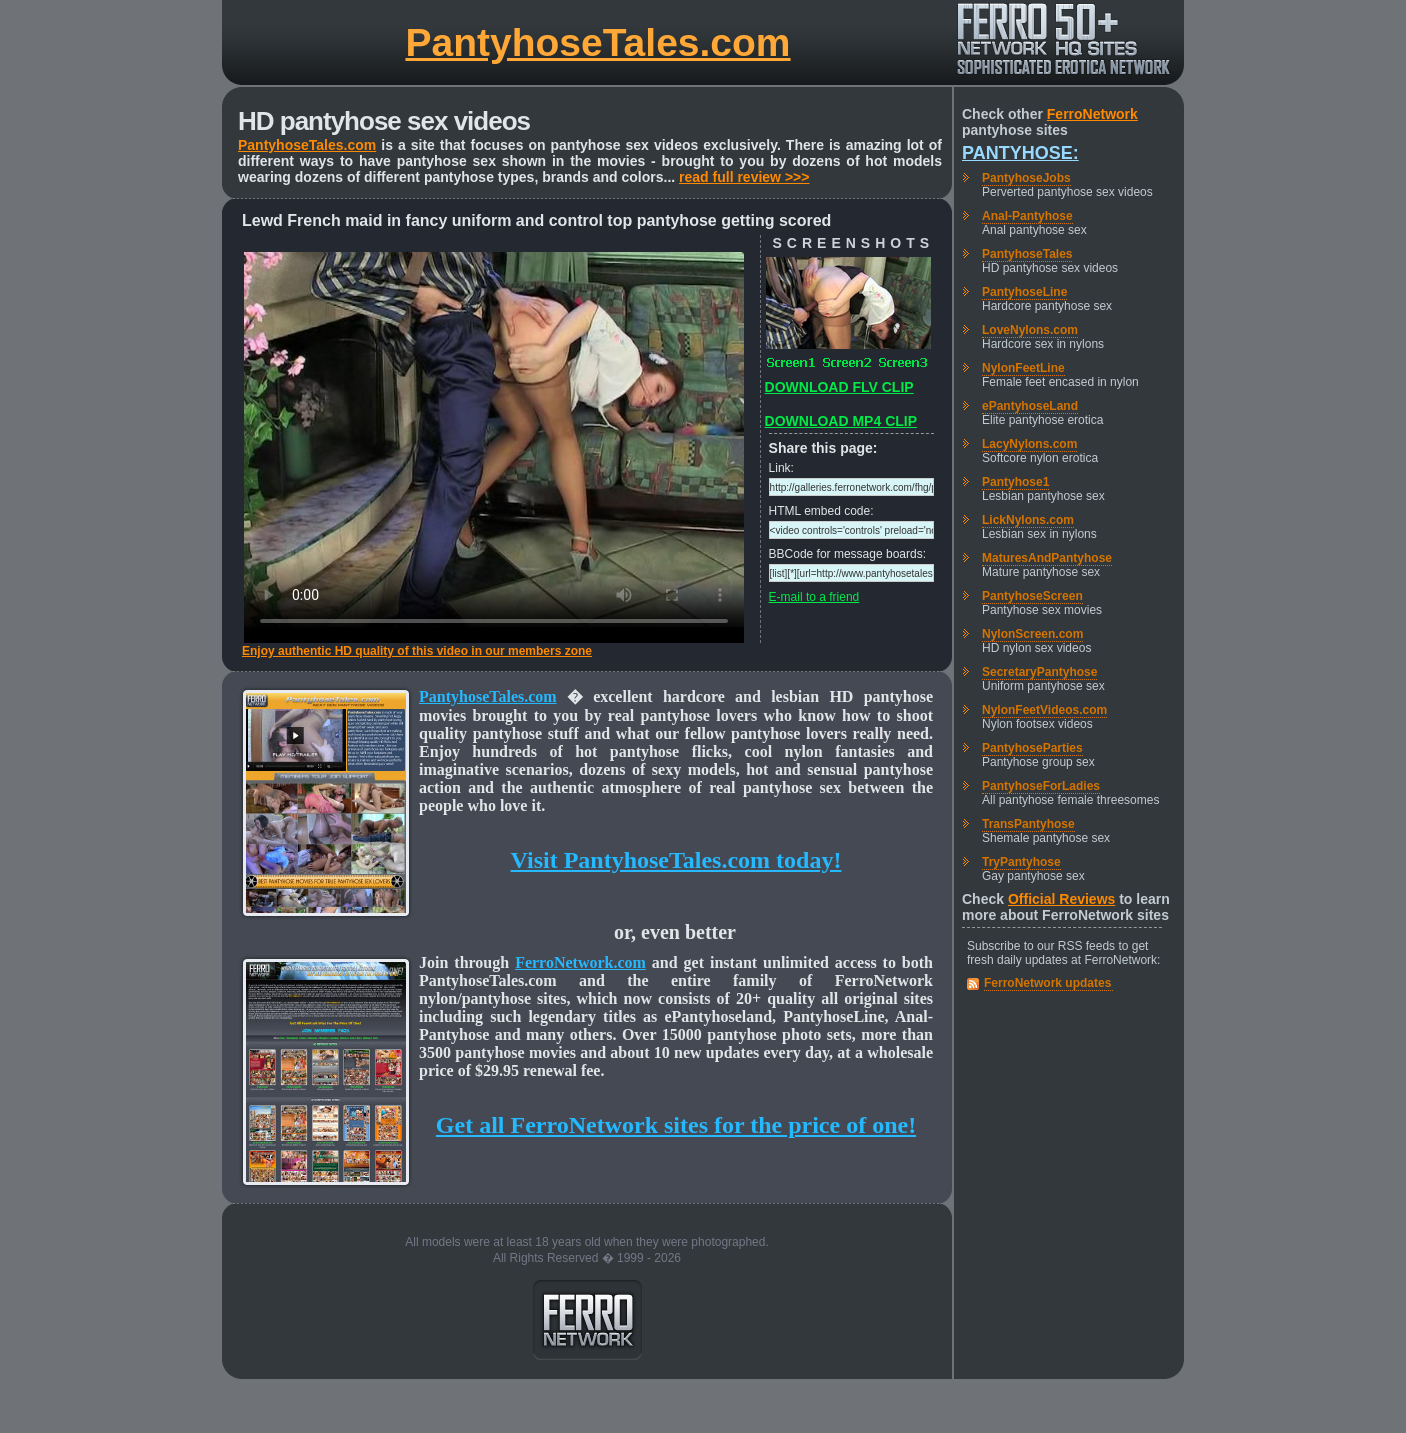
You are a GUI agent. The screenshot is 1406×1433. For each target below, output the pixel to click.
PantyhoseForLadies (1041, 786)
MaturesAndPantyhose (1047, 558)
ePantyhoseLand (1030, 406)
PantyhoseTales (1027, 254)
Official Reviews (1061, 899)
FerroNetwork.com (580, 962)
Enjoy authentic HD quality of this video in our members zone (417, 651)
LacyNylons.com (1029, 444)
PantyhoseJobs (1026, 178)
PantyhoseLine (1024, 292)
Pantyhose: (1020, 153)
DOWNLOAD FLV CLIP (839, 387)
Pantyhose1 (1015, 482)
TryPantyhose (1021, 862)
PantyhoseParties (1032, 748)
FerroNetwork (1092, 114)
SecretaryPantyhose (1039, 672)
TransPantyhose (1028, 824)
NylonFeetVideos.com (1044, 710)
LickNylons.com (1028, 520)
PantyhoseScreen (1032, 596)
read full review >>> (744, 177)
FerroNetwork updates (1047, 983)
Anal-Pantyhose (1027, 216)
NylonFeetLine (1023, 368)
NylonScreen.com (1032, 634)
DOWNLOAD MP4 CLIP (841, 421)
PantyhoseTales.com (597, 42)
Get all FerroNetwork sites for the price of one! (676, 1125)
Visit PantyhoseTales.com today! (676, 860)
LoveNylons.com (1030, 330)
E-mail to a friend (814, 597)
